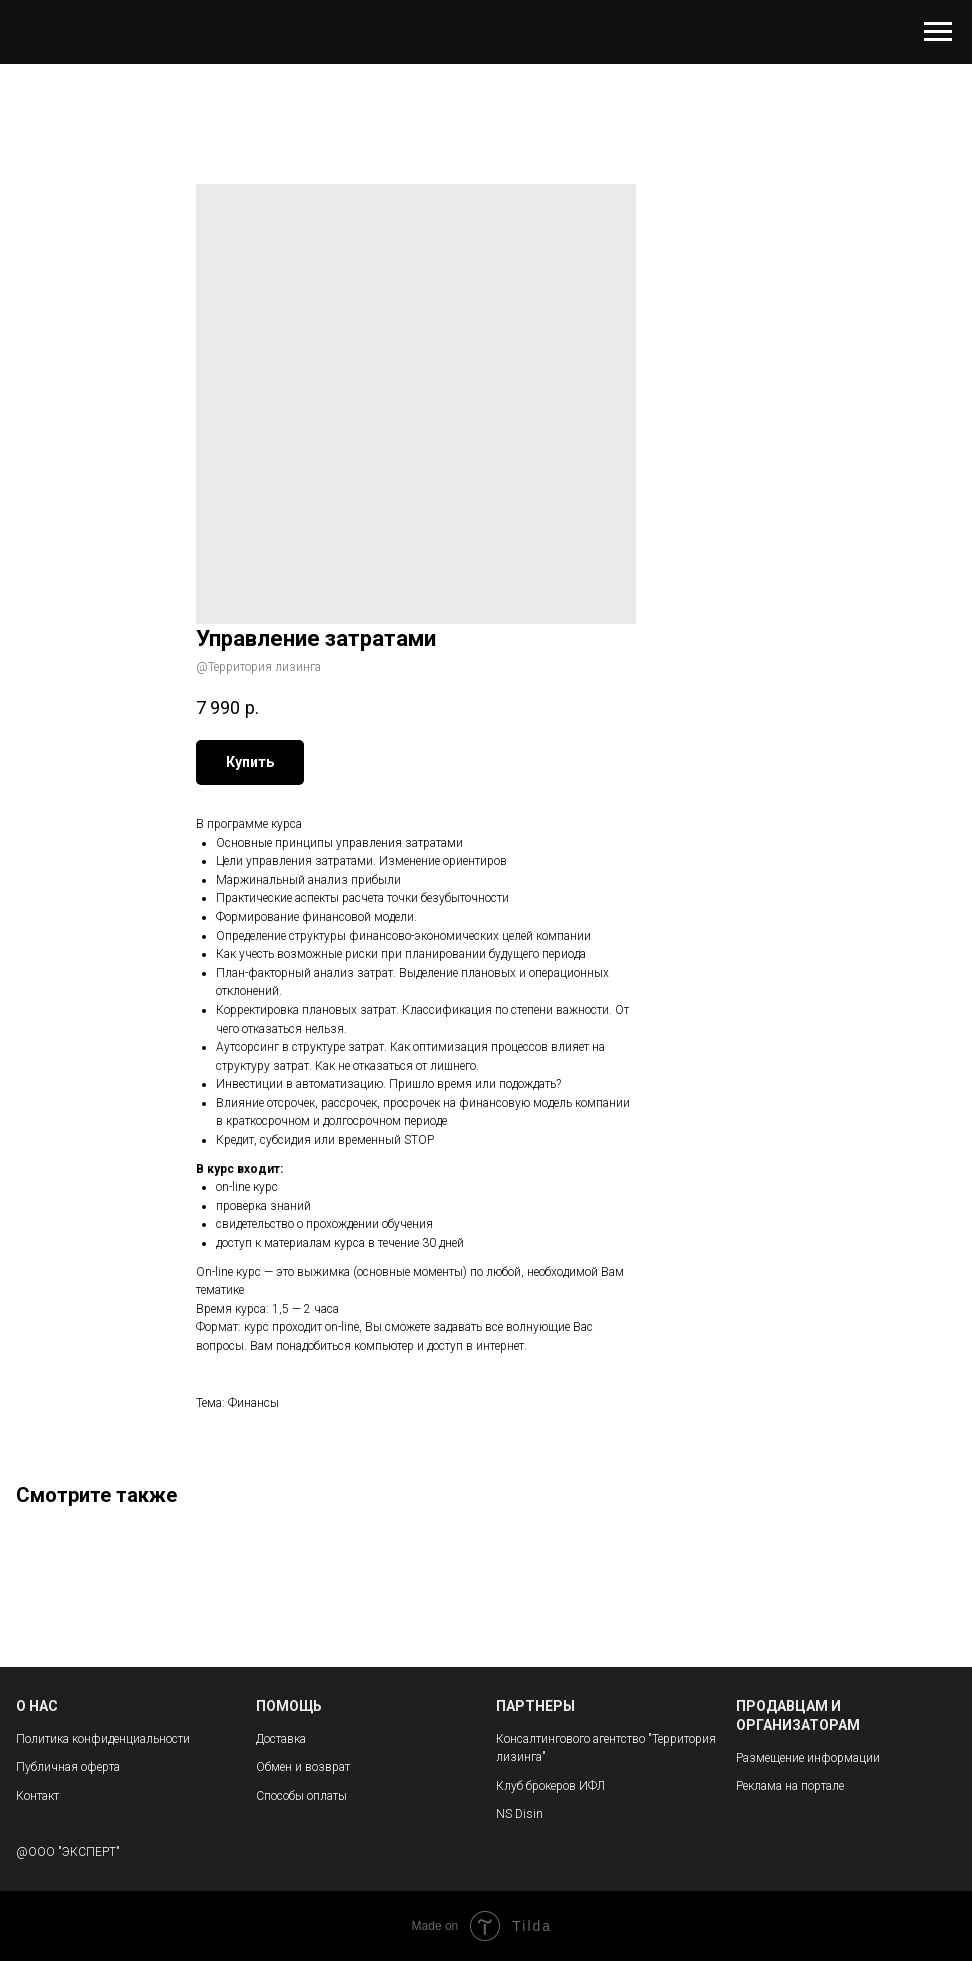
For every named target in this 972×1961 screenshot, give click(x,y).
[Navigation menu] (938, 32)
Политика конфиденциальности (103, 1739)
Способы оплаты (301, 1796)
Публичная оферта (68, 1767)
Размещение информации (808, 1758)
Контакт (37, 1796)
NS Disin (519, 1814)
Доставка (281, 1739)
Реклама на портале (790, 1786)
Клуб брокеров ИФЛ (550, 1786)
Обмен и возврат (303, 1767)
